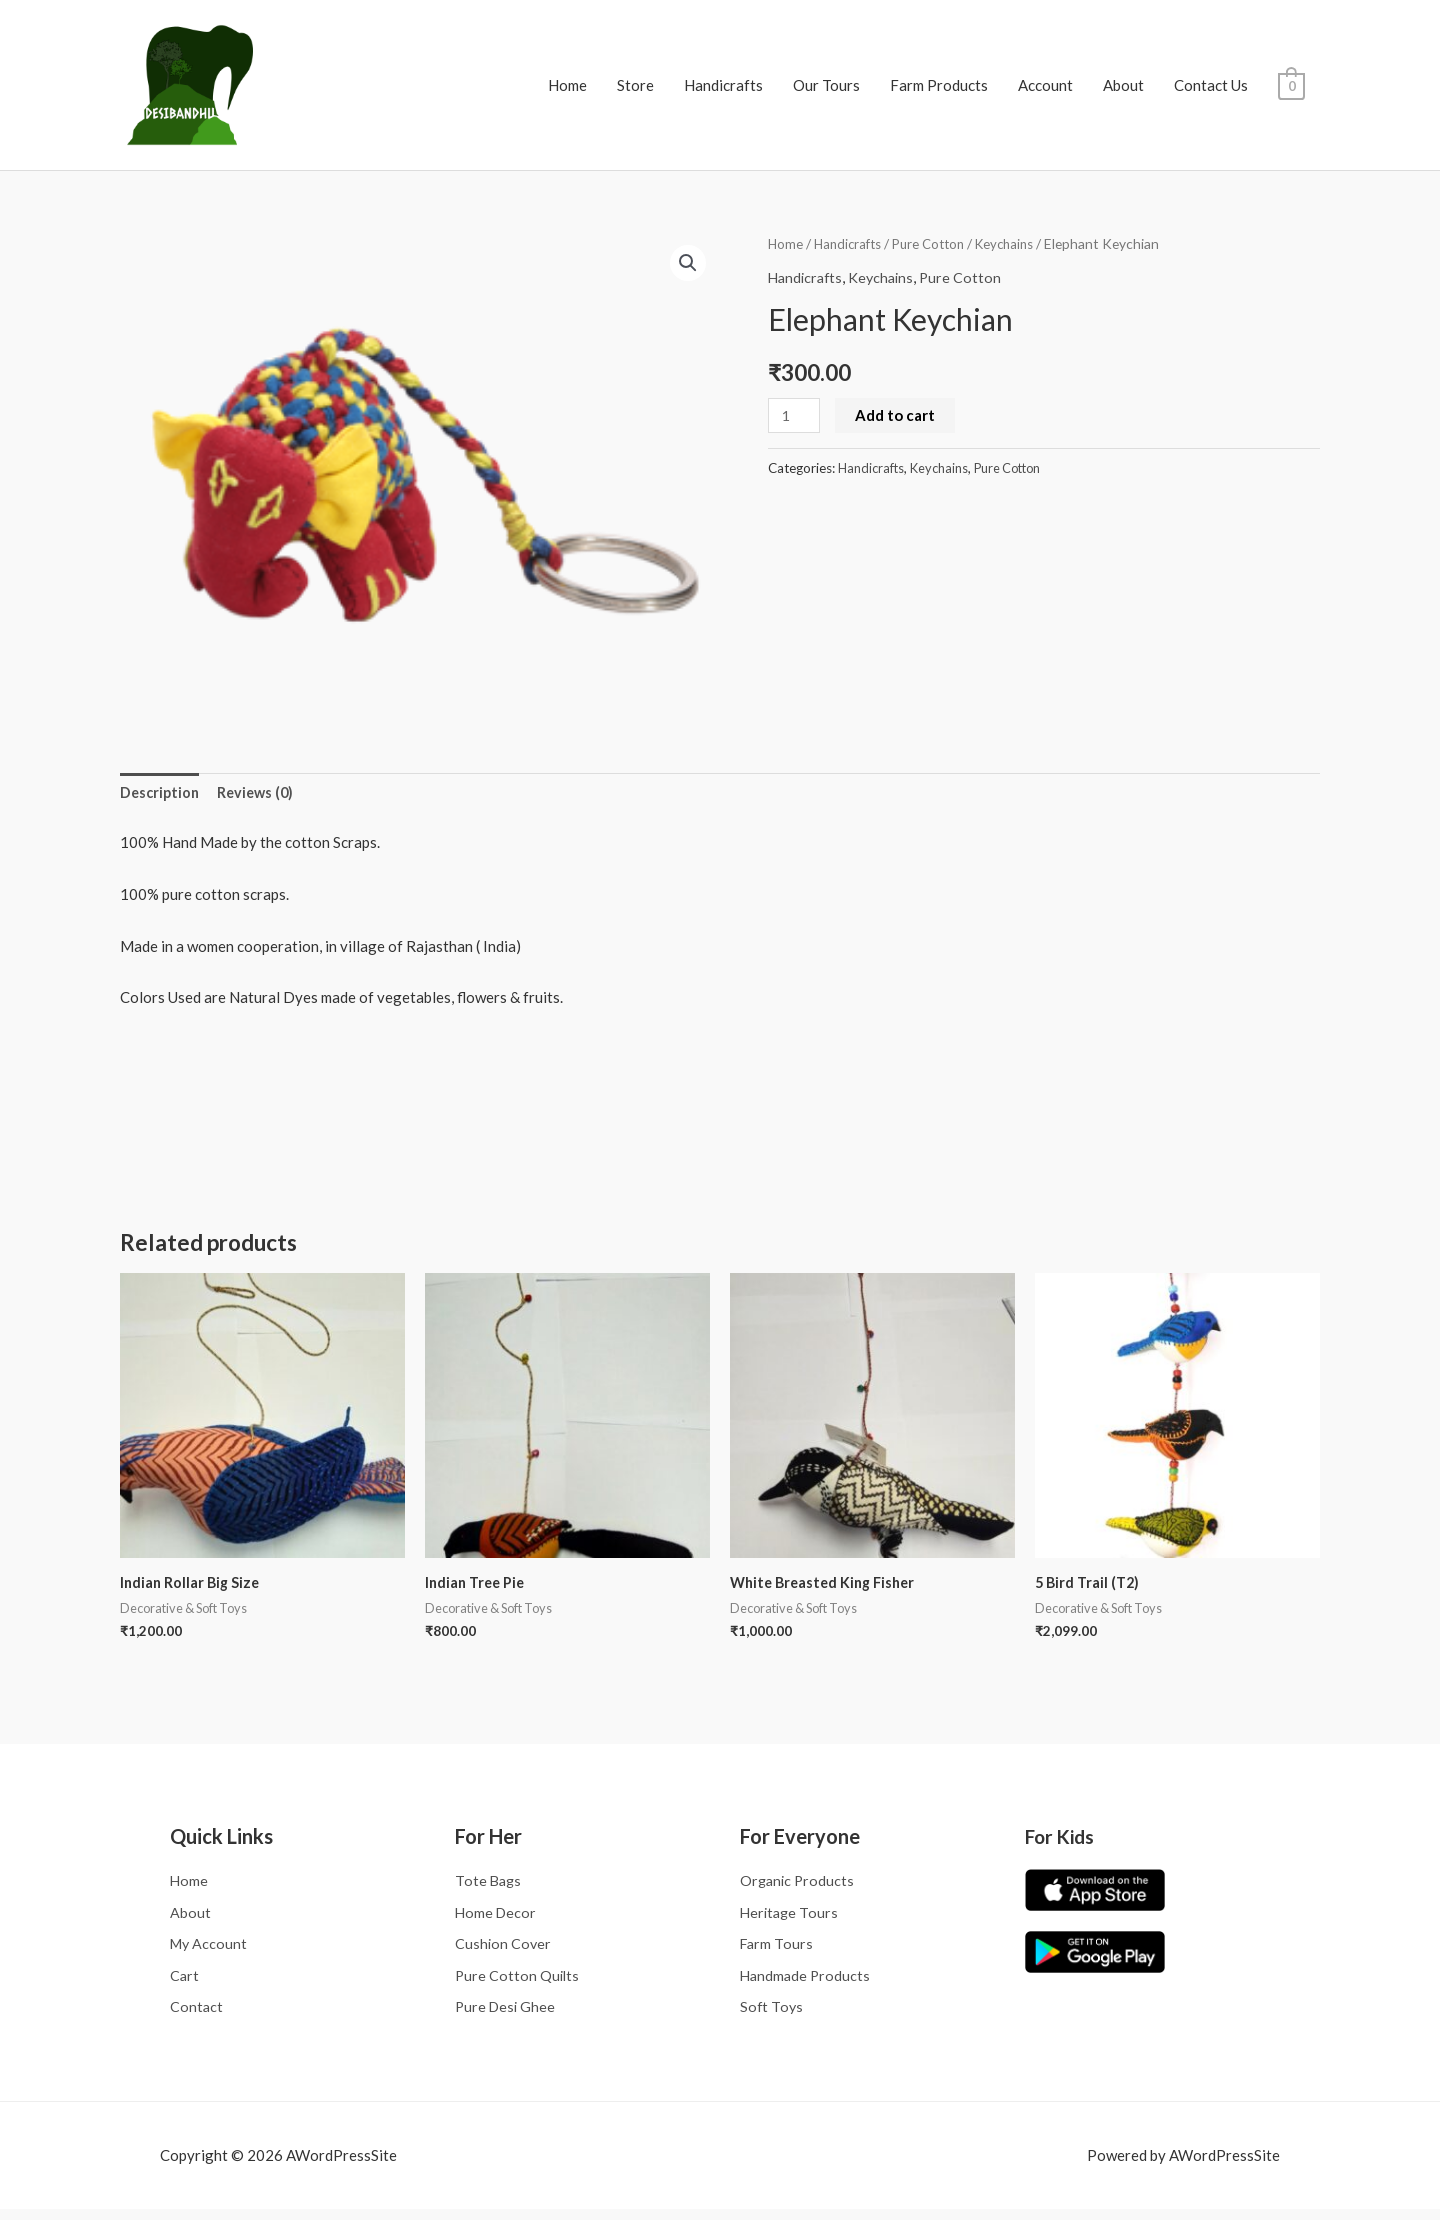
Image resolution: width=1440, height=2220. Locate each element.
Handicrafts (723, 85)
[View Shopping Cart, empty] (1291, 85)
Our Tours (826, 85)
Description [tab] (161, 794)
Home (567, 85)
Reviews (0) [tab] (261, 794)
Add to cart (897, 415)
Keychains (1019, 243)
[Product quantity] (795, 415)
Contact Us (1211, 85)
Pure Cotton (937, 243)
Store (635, 85)
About (1123, 85)
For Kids (1062, 1840)
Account (1045, 85)
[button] (687, 264)
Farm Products (939, 85)
